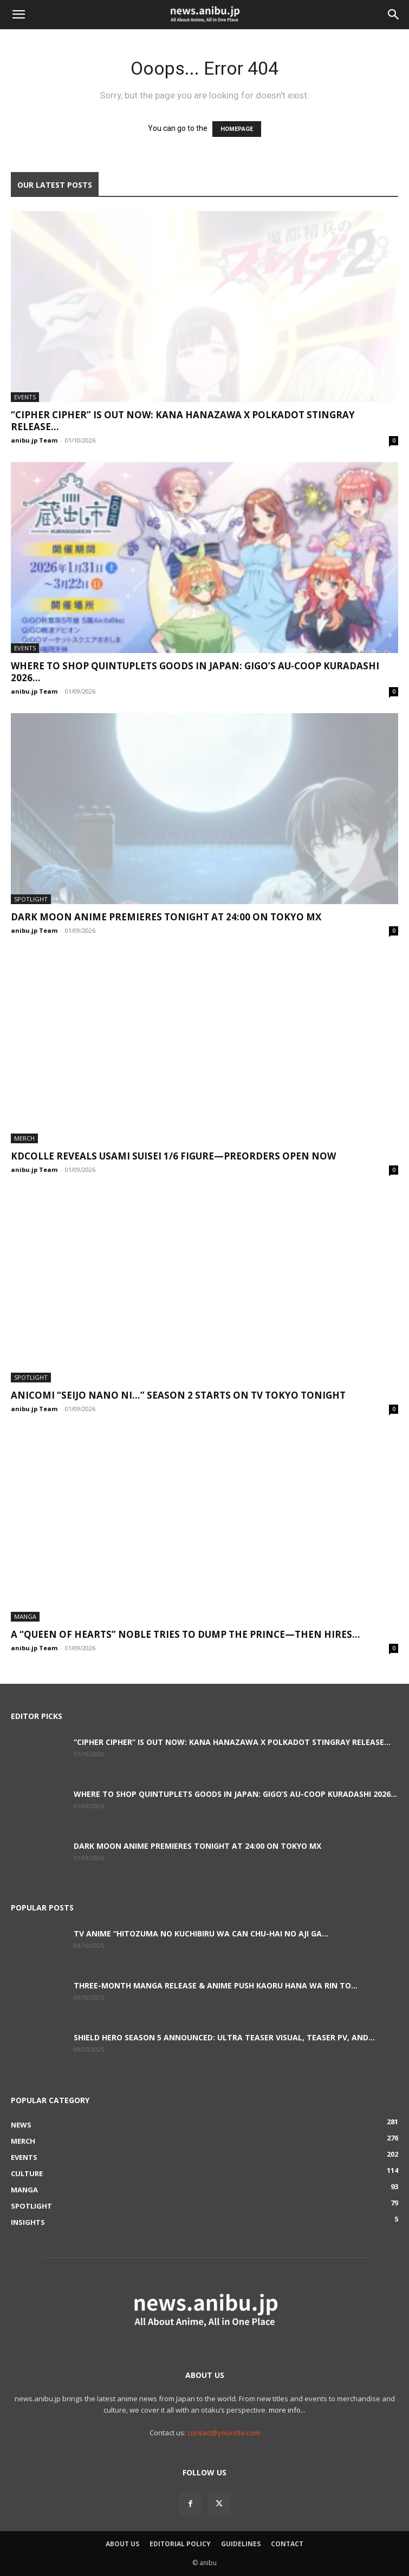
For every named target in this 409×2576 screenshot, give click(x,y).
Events (25, 397)
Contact (287, 2543)
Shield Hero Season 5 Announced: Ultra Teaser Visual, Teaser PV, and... (224, 2037)
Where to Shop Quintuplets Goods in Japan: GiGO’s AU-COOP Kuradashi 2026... (195, 672)
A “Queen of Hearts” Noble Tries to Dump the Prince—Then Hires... (185, 1634)
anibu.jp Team (34, 440)
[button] (18, 14)
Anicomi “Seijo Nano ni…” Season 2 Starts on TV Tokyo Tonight (178, 1395)
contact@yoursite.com (223, 2432)
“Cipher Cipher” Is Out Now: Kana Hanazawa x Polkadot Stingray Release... (183, 421)
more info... (287, 2410)
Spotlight (31, 899)
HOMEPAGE (236, 129)
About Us (122, 2543)
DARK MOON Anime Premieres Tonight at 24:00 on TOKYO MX (166, 917)
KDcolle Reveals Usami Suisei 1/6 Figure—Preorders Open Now (173, 1156)
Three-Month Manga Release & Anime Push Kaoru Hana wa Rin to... (216, 1985)
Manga (25, 1616)
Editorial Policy (180, 2543)
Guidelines (241, 2543)
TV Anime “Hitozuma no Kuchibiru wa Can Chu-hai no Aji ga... (201, 1933)
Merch (24, 1138)
